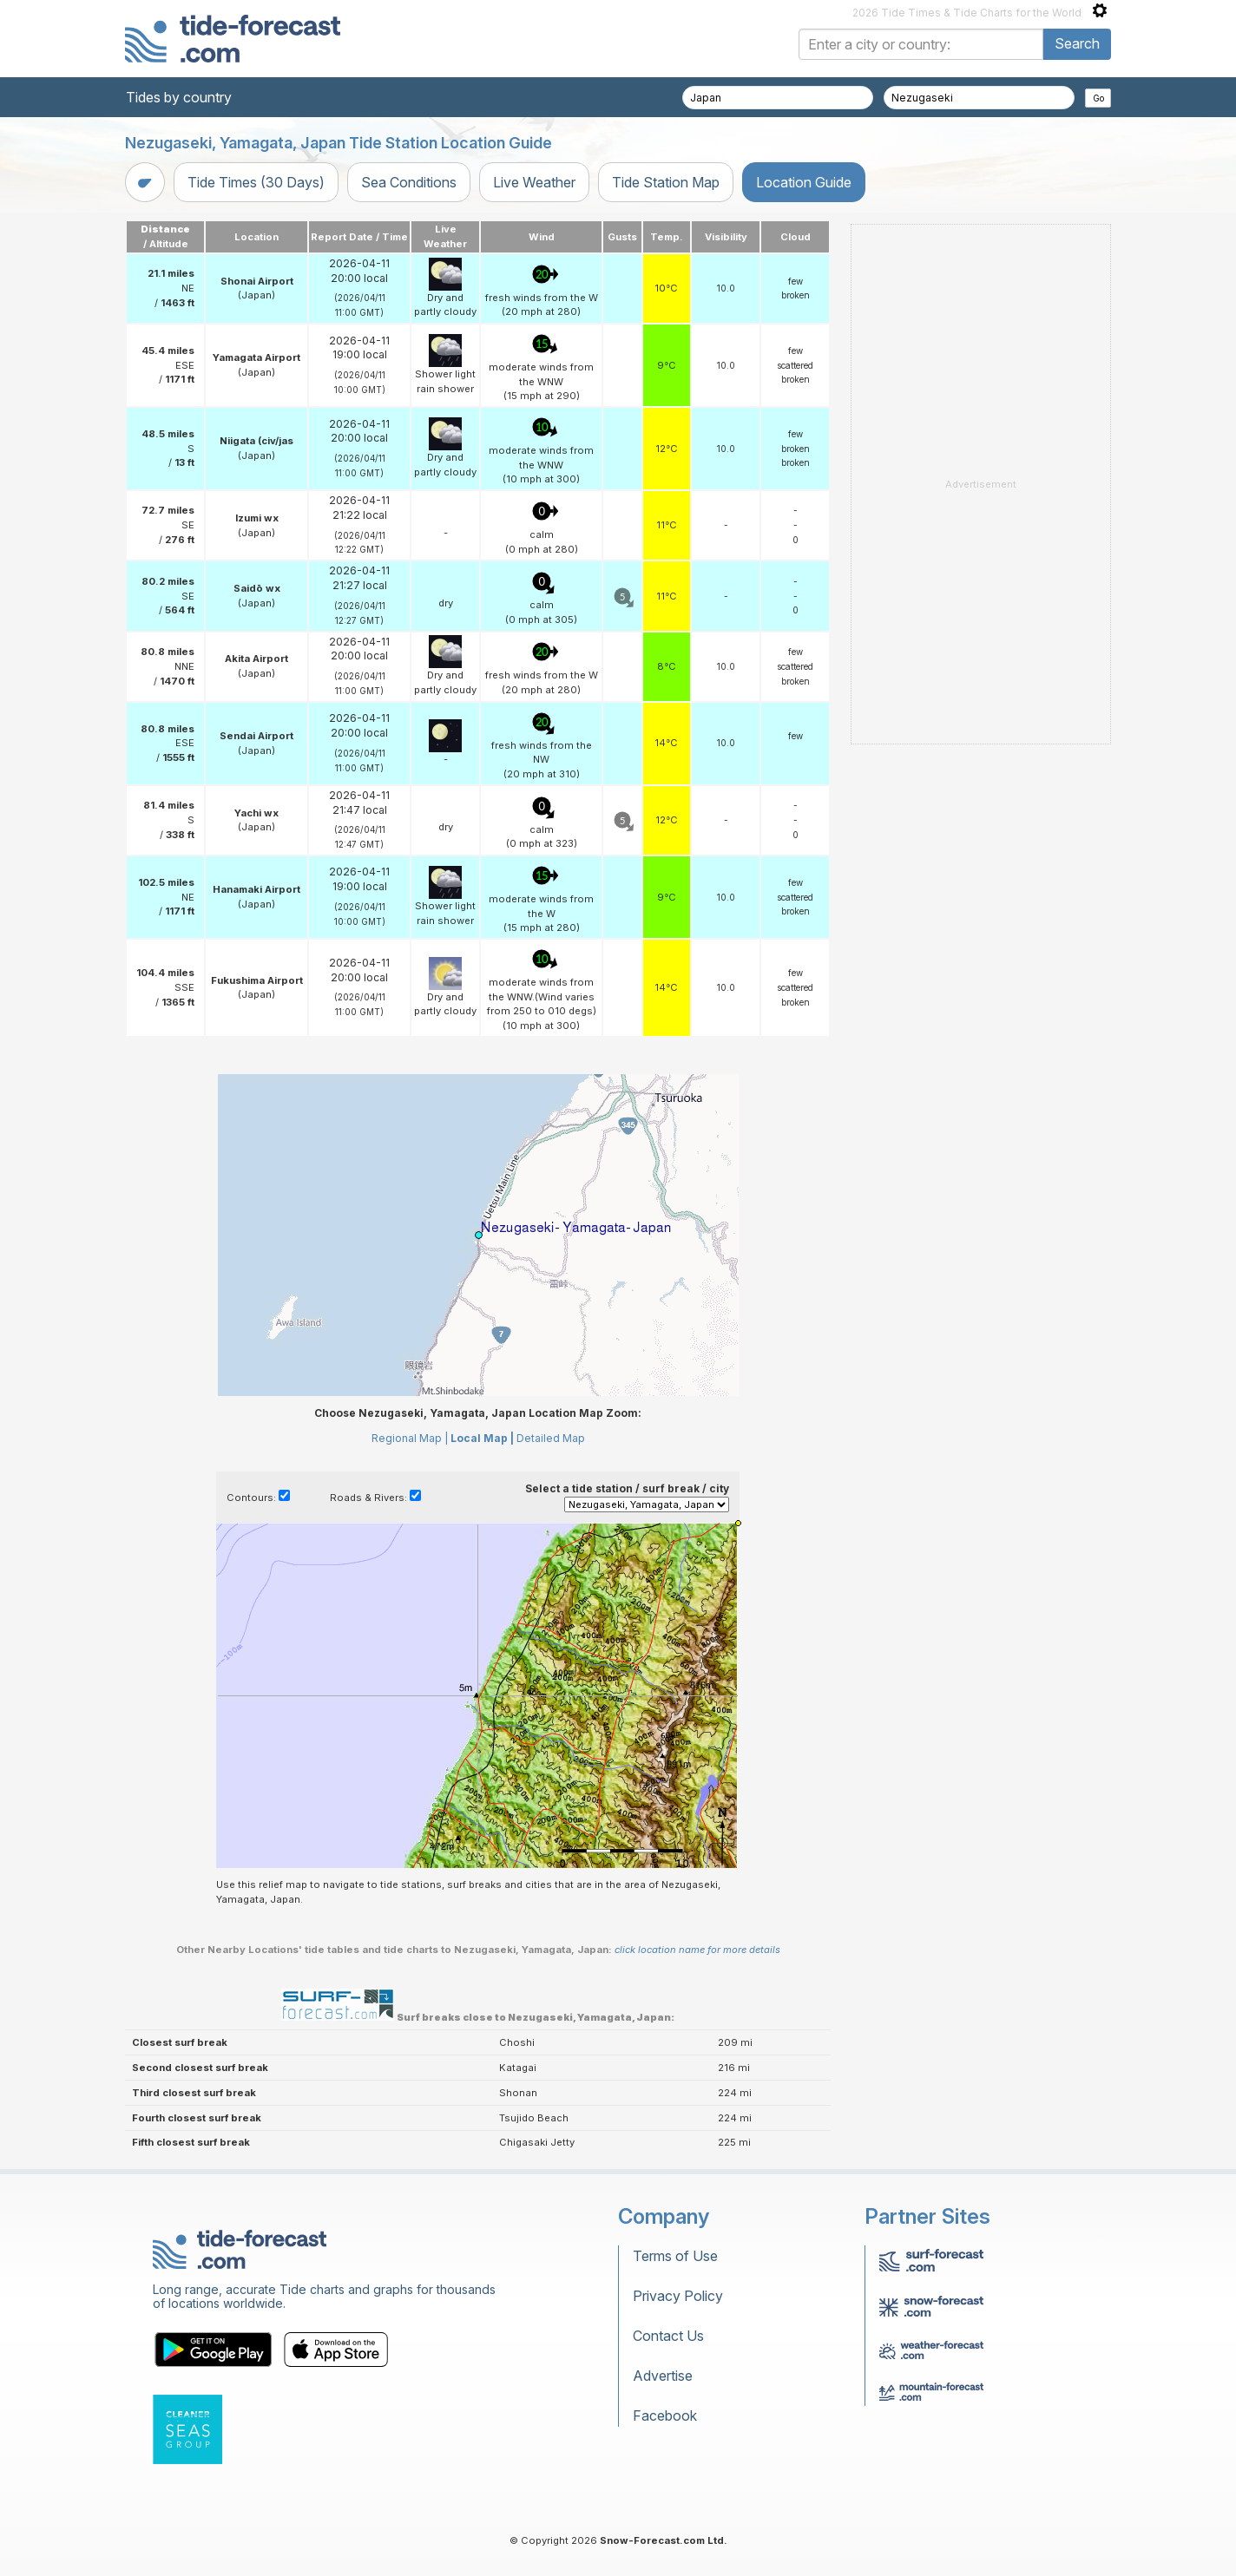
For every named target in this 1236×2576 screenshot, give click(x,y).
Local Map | (482, 1438)
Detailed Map (550, 1438)
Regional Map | (409, 1438)
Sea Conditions (409, 182)
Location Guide (803, 182)
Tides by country (179, 97)
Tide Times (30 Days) (256, 182)
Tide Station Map (666, 182)
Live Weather (534, 182)
